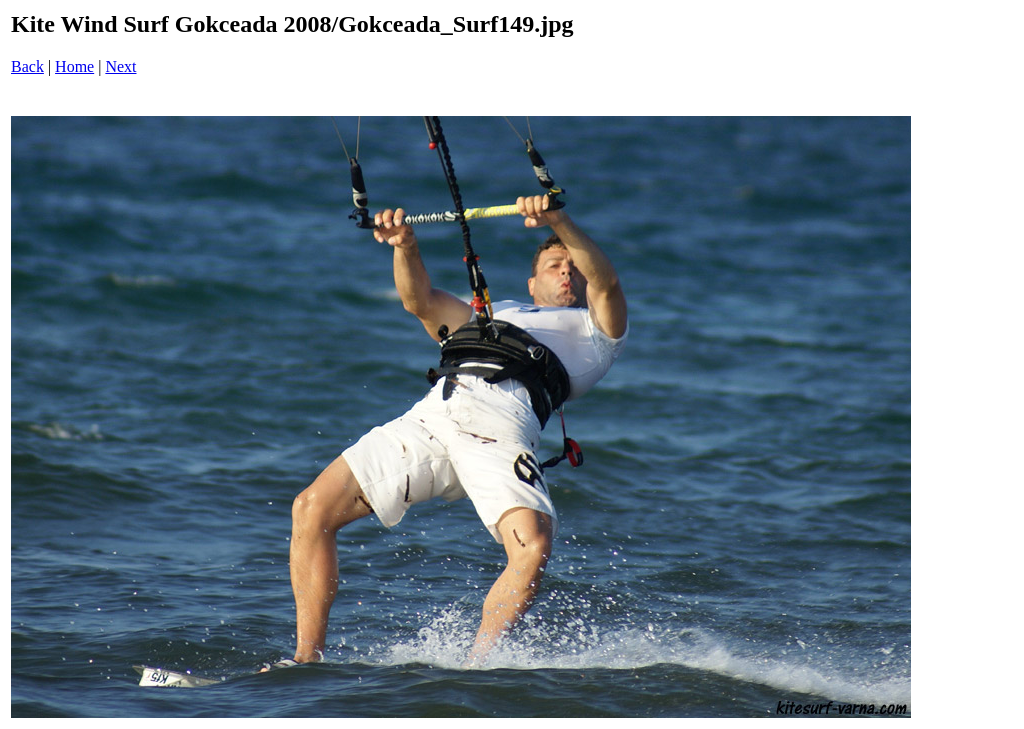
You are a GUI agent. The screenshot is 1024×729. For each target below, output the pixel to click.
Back (27, 66)
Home (74, 66)
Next (120, 66)
